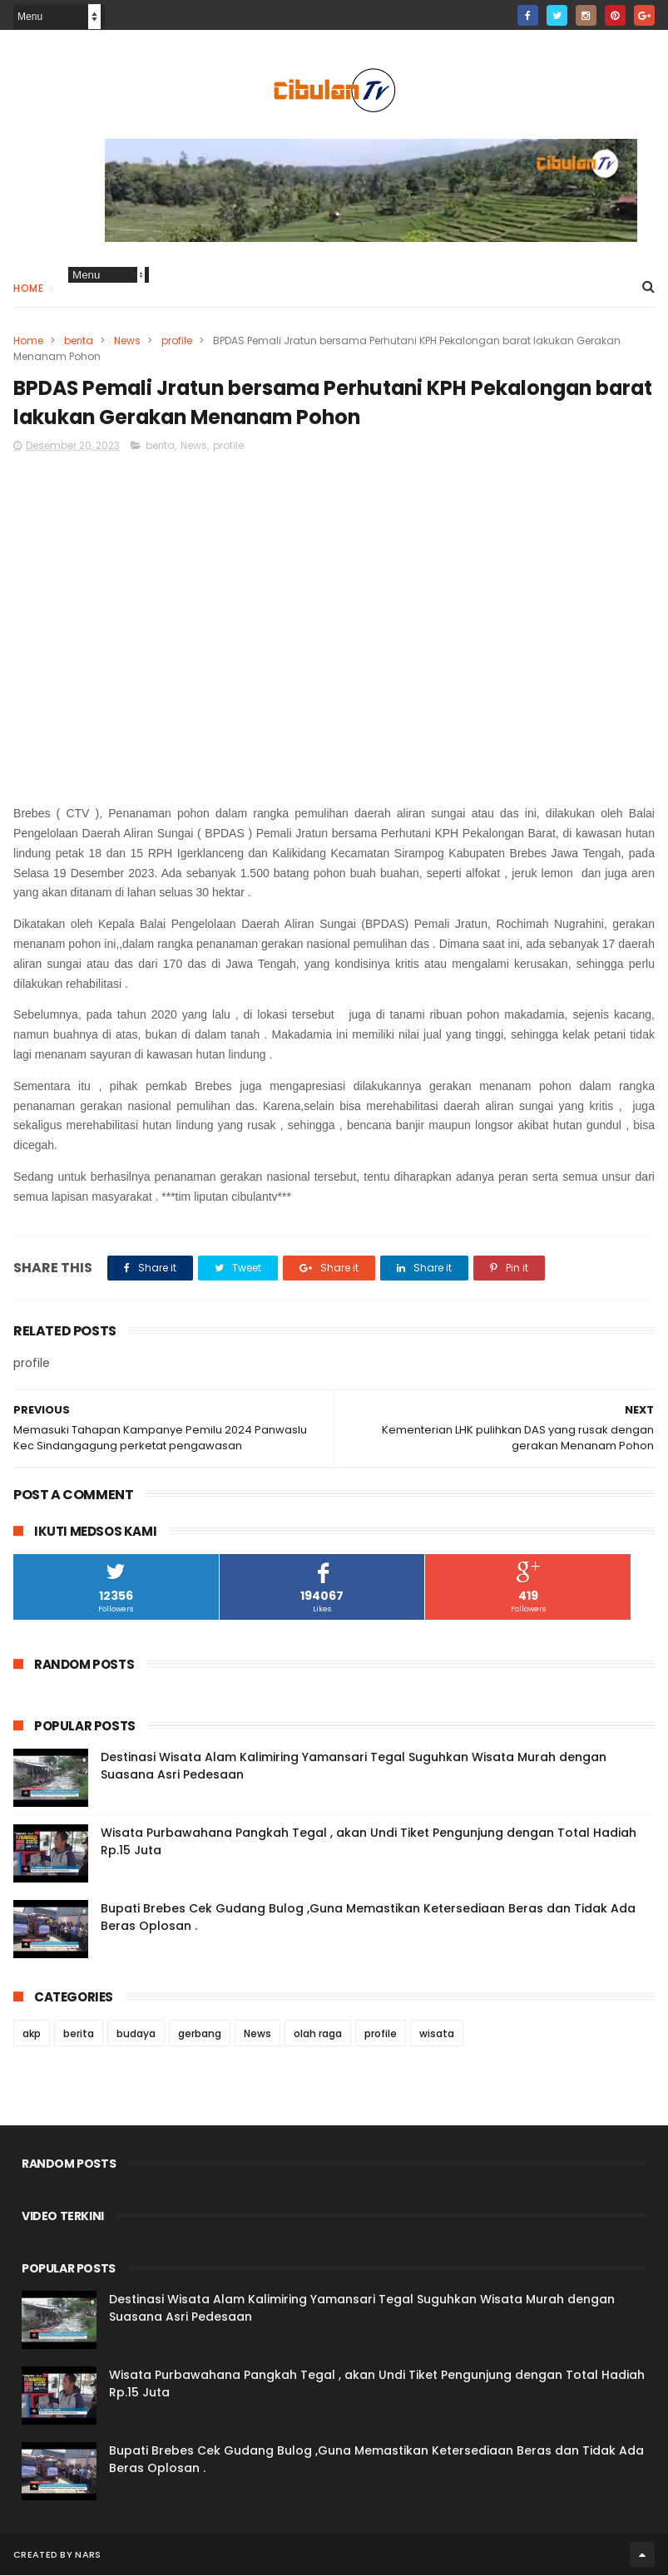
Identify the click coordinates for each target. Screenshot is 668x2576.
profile (176, 341)
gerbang (199, 2034)
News (127, 341)
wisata (436, 2034)
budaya (136, 2034)
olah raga (318, 2034)
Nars (88, 2555)
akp (31, 2034)
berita (78, 341)
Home (28, 289)
